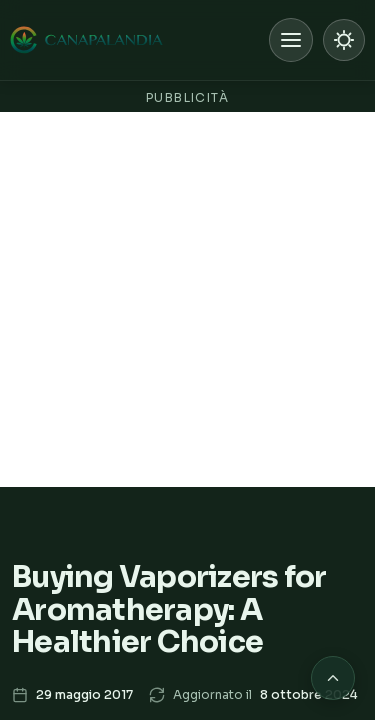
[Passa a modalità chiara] (344, 40)
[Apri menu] (291, 40)
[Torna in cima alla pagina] (333, 678)
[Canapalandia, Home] (87, 40)
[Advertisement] (187, 299)
